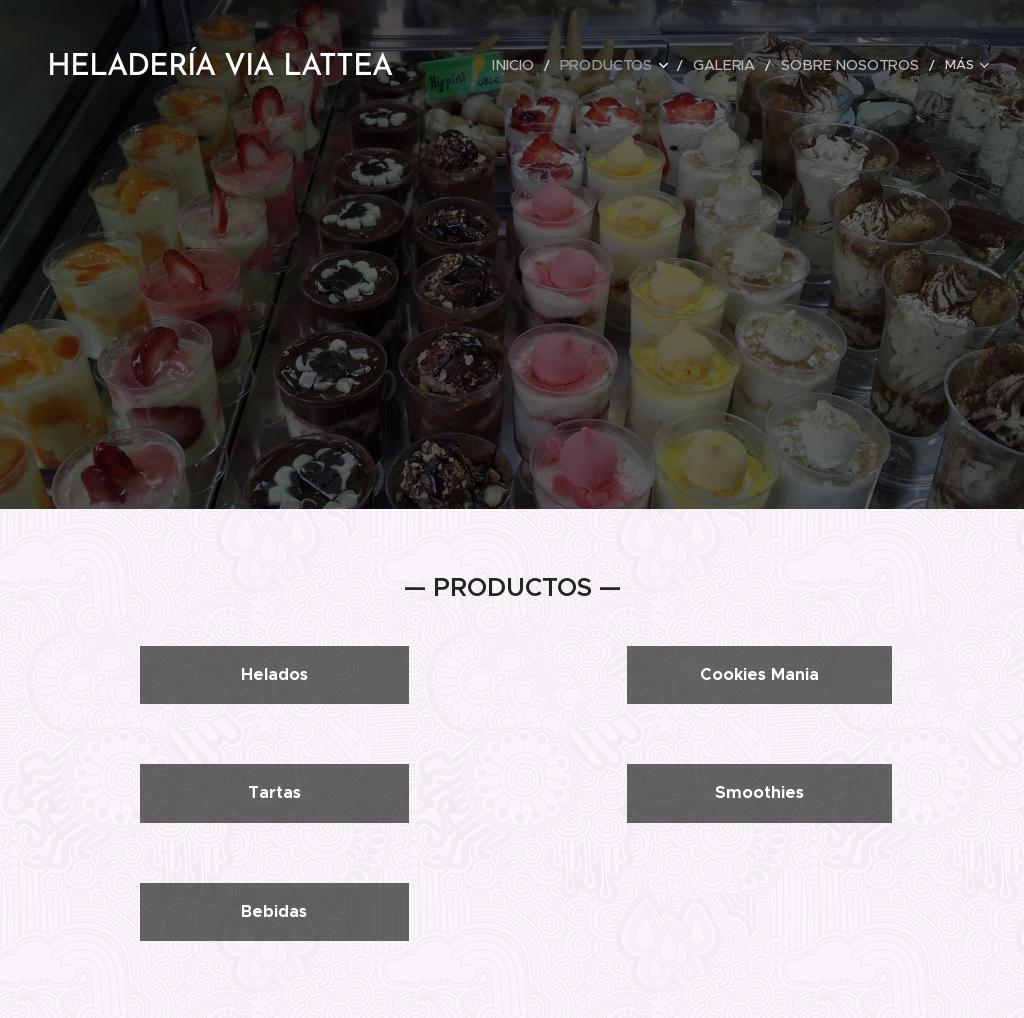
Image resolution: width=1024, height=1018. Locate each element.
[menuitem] (545, 65)
